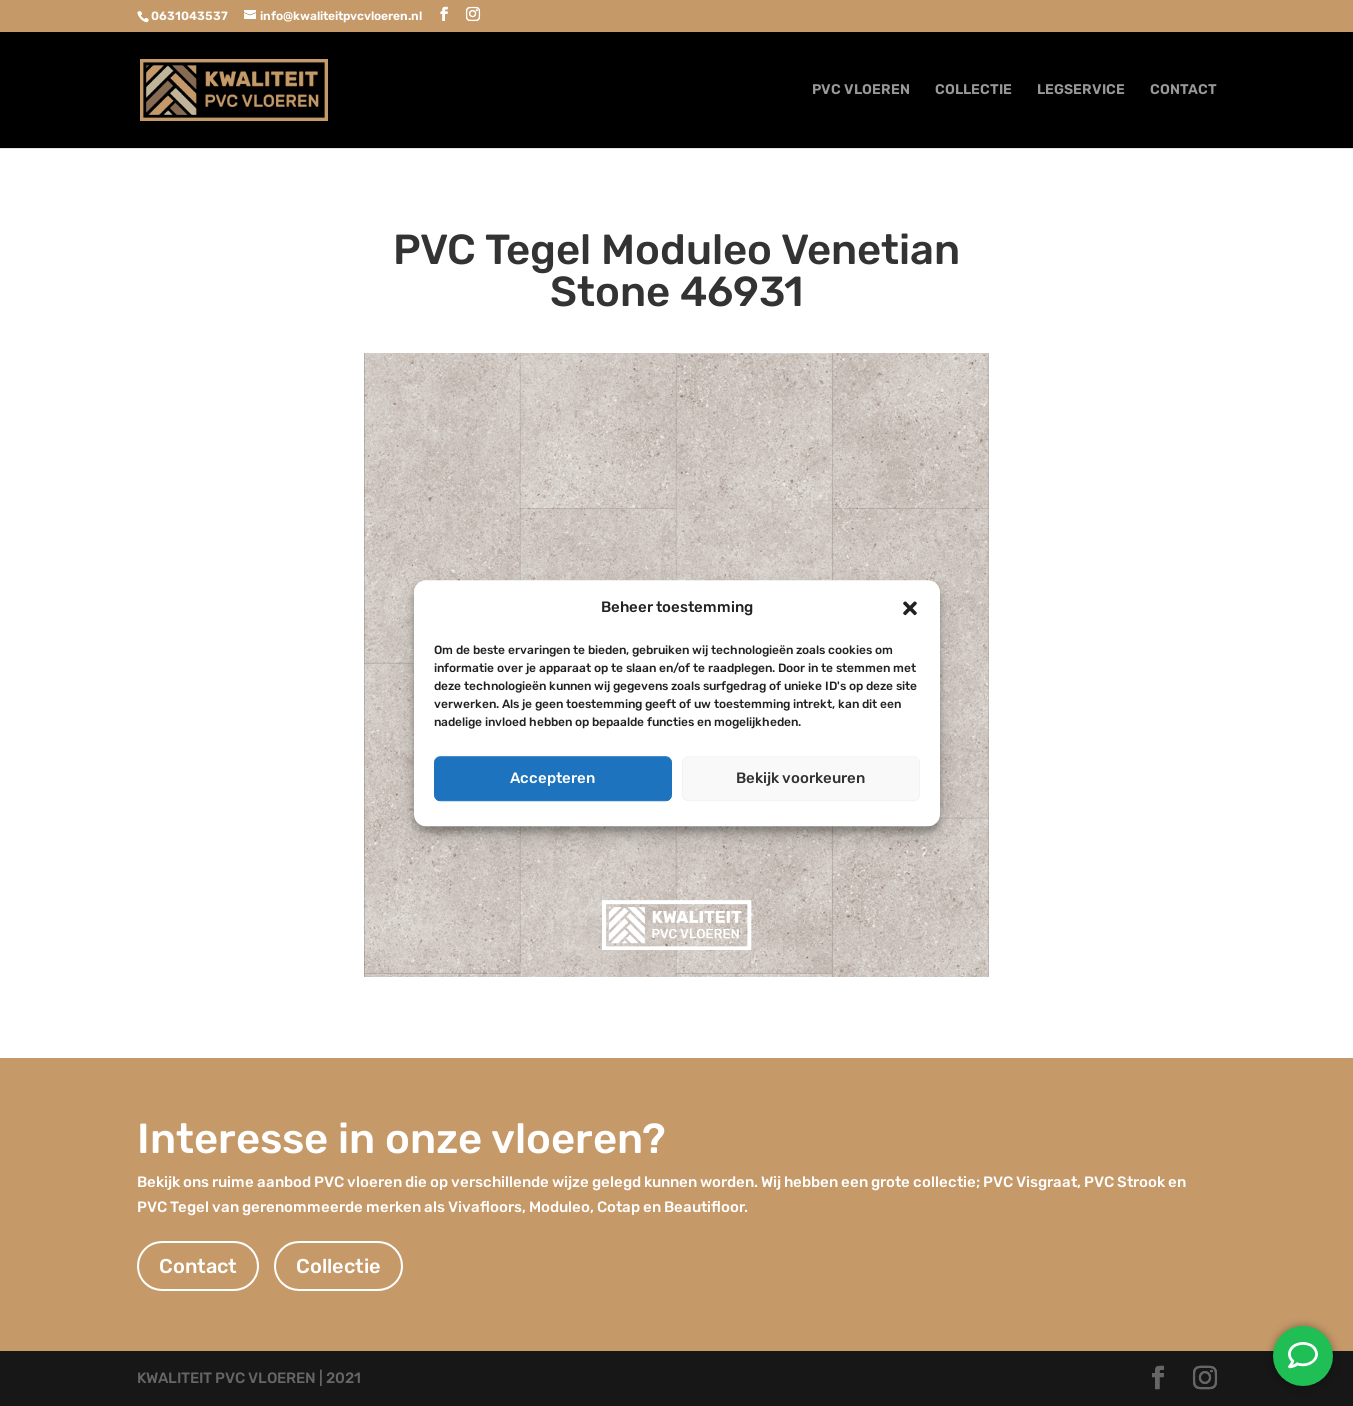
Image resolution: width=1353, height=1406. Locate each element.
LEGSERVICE (1081, 90)
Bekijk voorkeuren (800, 778)
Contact (198, 1266)
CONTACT (1183, 90)
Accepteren (552, 778)
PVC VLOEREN (861, 90)
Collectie (338, 1266)
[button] (910, 608)
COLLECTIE (973, 90)
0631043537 (189, 16)
